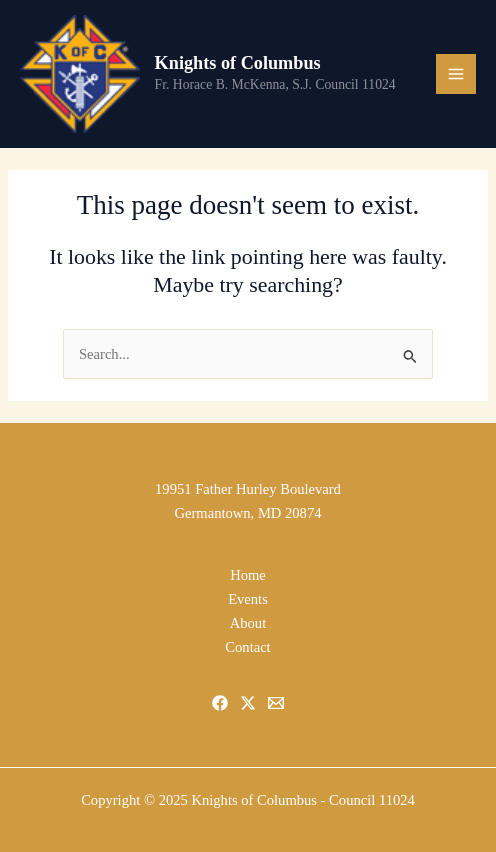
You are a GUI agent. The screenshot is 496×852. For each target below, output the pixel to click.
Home (248, 575)
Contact (247, 647)
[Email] (276, 703)
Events (248, 599)
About (248, 623)
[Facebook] (220, 703)
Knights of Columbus (238, 63)
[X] (248, 703)
